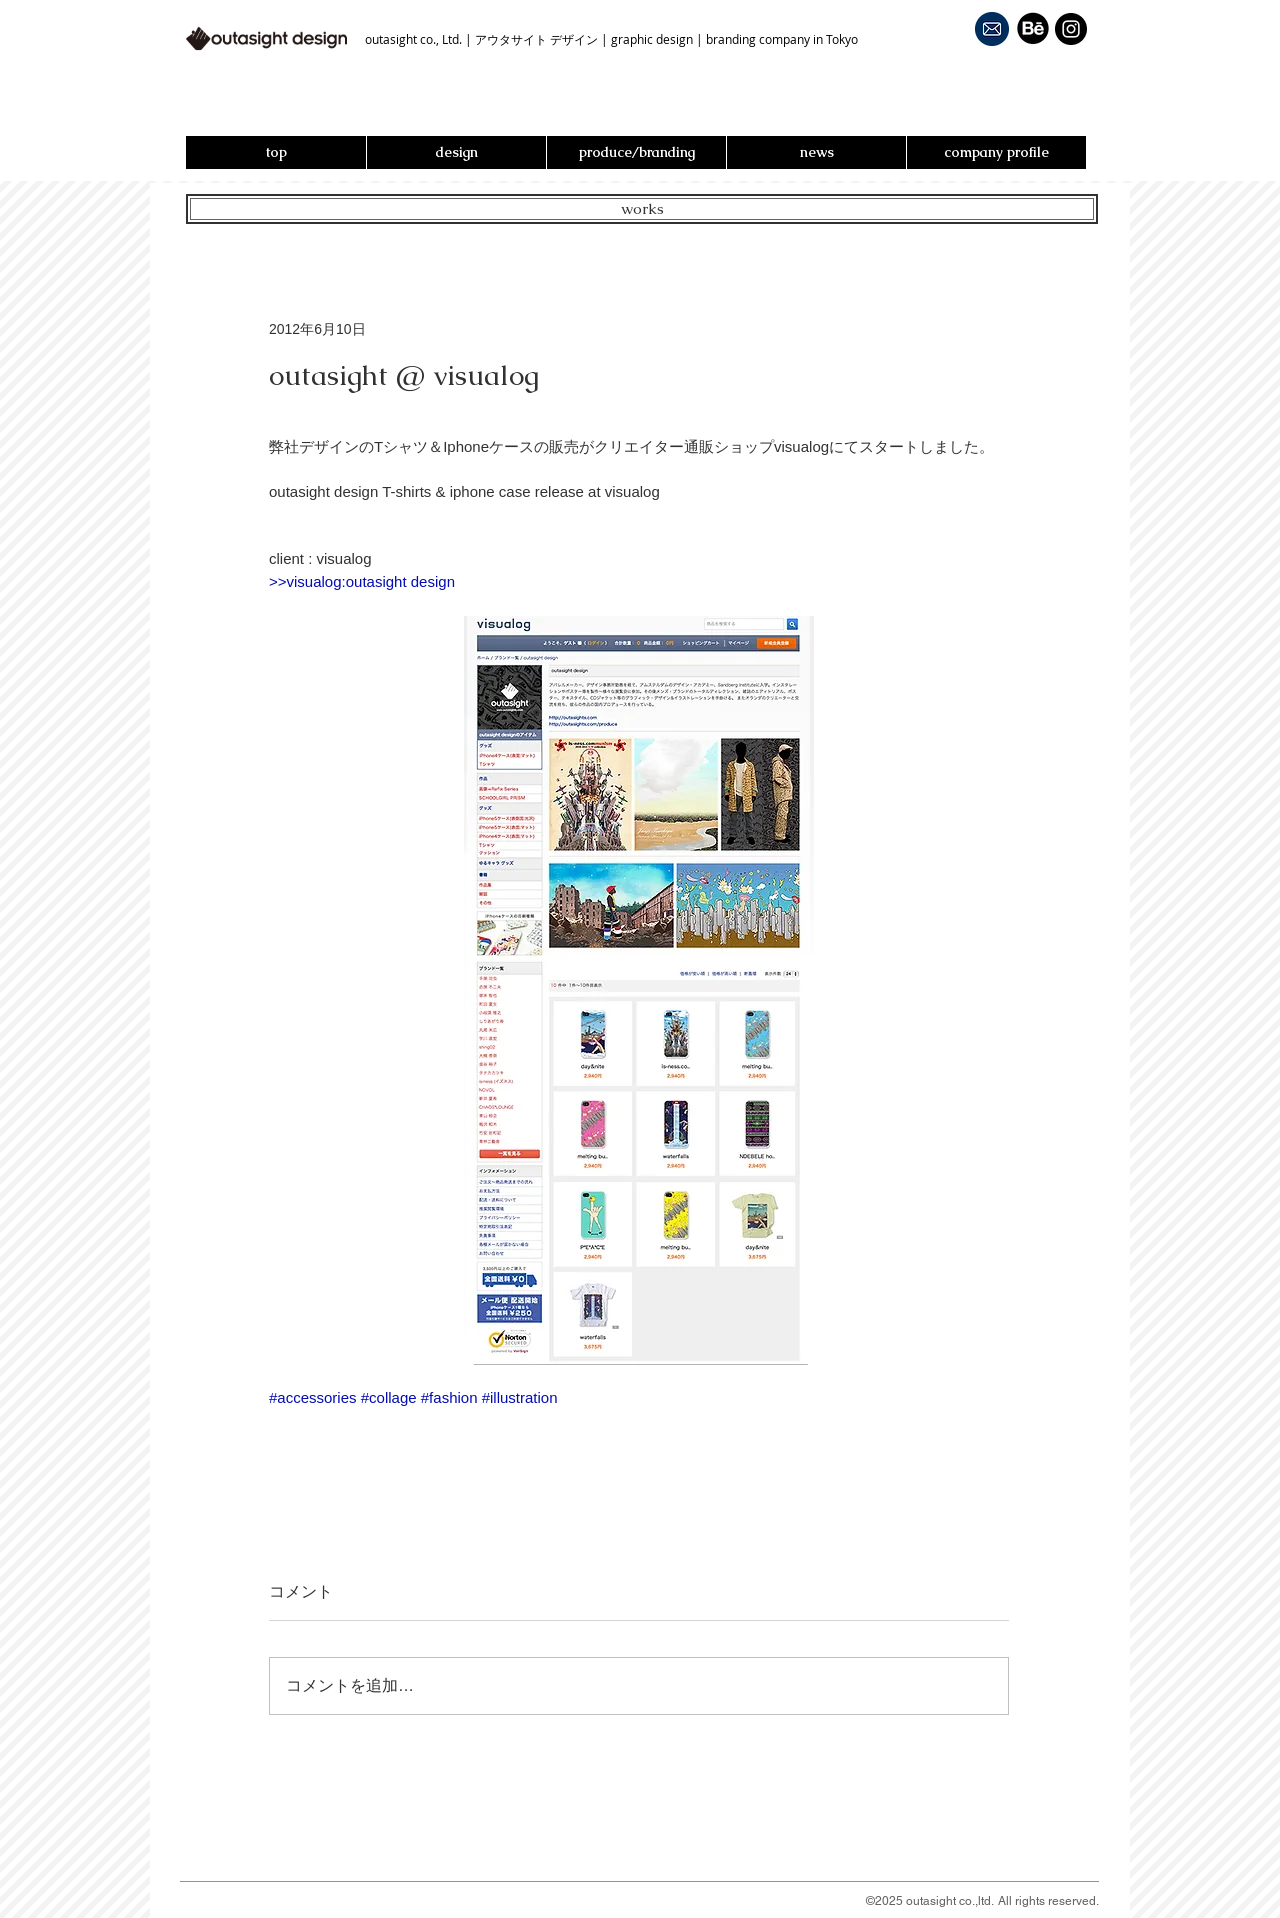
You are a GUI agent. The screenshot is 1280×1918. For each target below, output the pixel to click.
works (642, 208)
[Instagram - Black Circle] (1071, 29)
